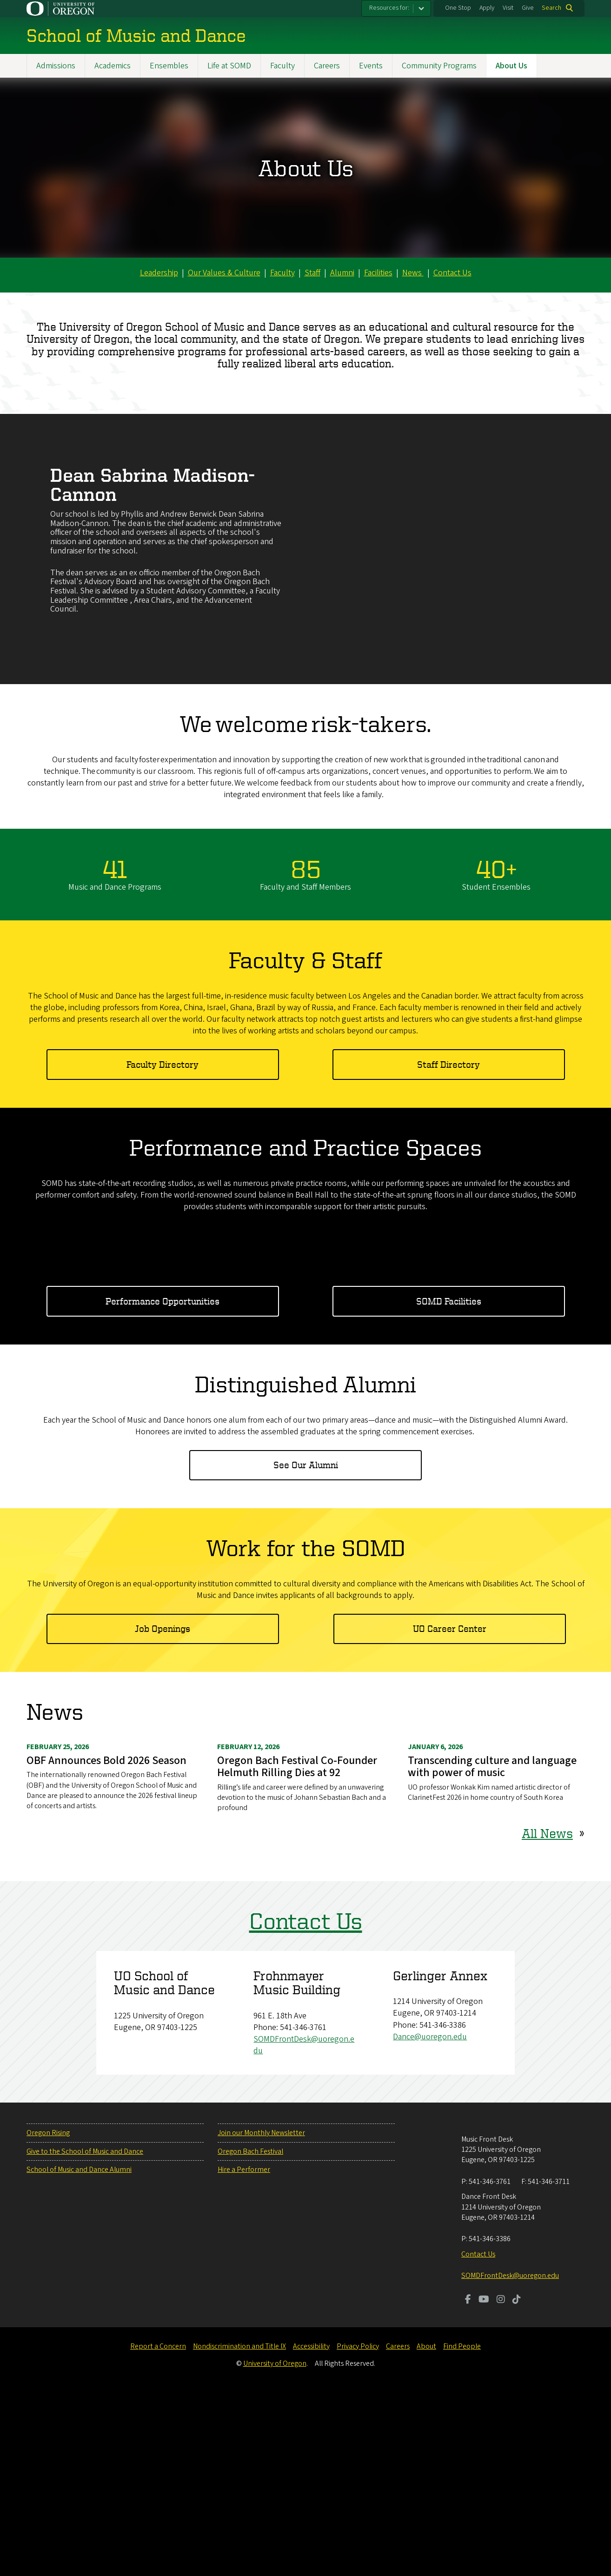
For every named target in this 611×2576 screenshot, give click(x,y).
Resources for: (389, 8)
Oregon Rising (48, 2319)
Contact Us (452, 273)
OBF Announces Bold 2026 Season (106, 1946)
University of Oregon (274, 2549)
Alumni (342, 273)
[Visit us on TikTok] (517, 2486)
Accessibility (311, 2532)
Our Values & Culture (224, 273)
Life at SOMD (229, 66)
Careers (327, 66)
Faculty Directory (162, 1064)
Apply (486, 8)
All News (547, 2019)
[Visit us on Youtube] (484, 2486)
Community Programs (439, 66)
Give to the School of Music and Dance (85, 2337)
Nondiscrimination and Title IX (239, 2532)
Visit (508, 8)
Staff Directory (448, 1064)
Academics (112, 66)
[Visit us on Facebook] (468, 2486)
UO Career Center (449, 1814)
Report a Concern (158, 2532)
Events (371, 66)
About (426, 2532)
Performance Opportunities (162, 1487)
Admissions (55, 66)
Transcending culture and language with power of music (492, 1952)
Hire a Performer (244, 2355)
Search (551, 8)
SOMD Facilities (448, 1487)
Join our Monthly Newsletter (261, 2319)
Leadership (159, 273)
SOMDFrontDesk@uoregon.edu (510, 2461)
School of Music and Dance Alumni (79, 2355)
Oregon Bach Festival (250, 2337)
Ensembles (169, 66)
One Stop (458, 8)
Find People (462, 2532)
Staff (312, 273)
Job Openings (162, 1814)
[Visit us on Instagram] (501, 2486)
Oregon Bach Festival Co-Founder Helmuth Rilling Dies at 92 (297, 1952)
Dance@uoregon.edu (430, 2223)
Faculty (282, 66)
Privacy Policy (358, 2532)
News (413, 273)
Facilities (378, 273)
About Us (511, 66)
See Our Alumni (305, 1650)
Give (528, 8)
